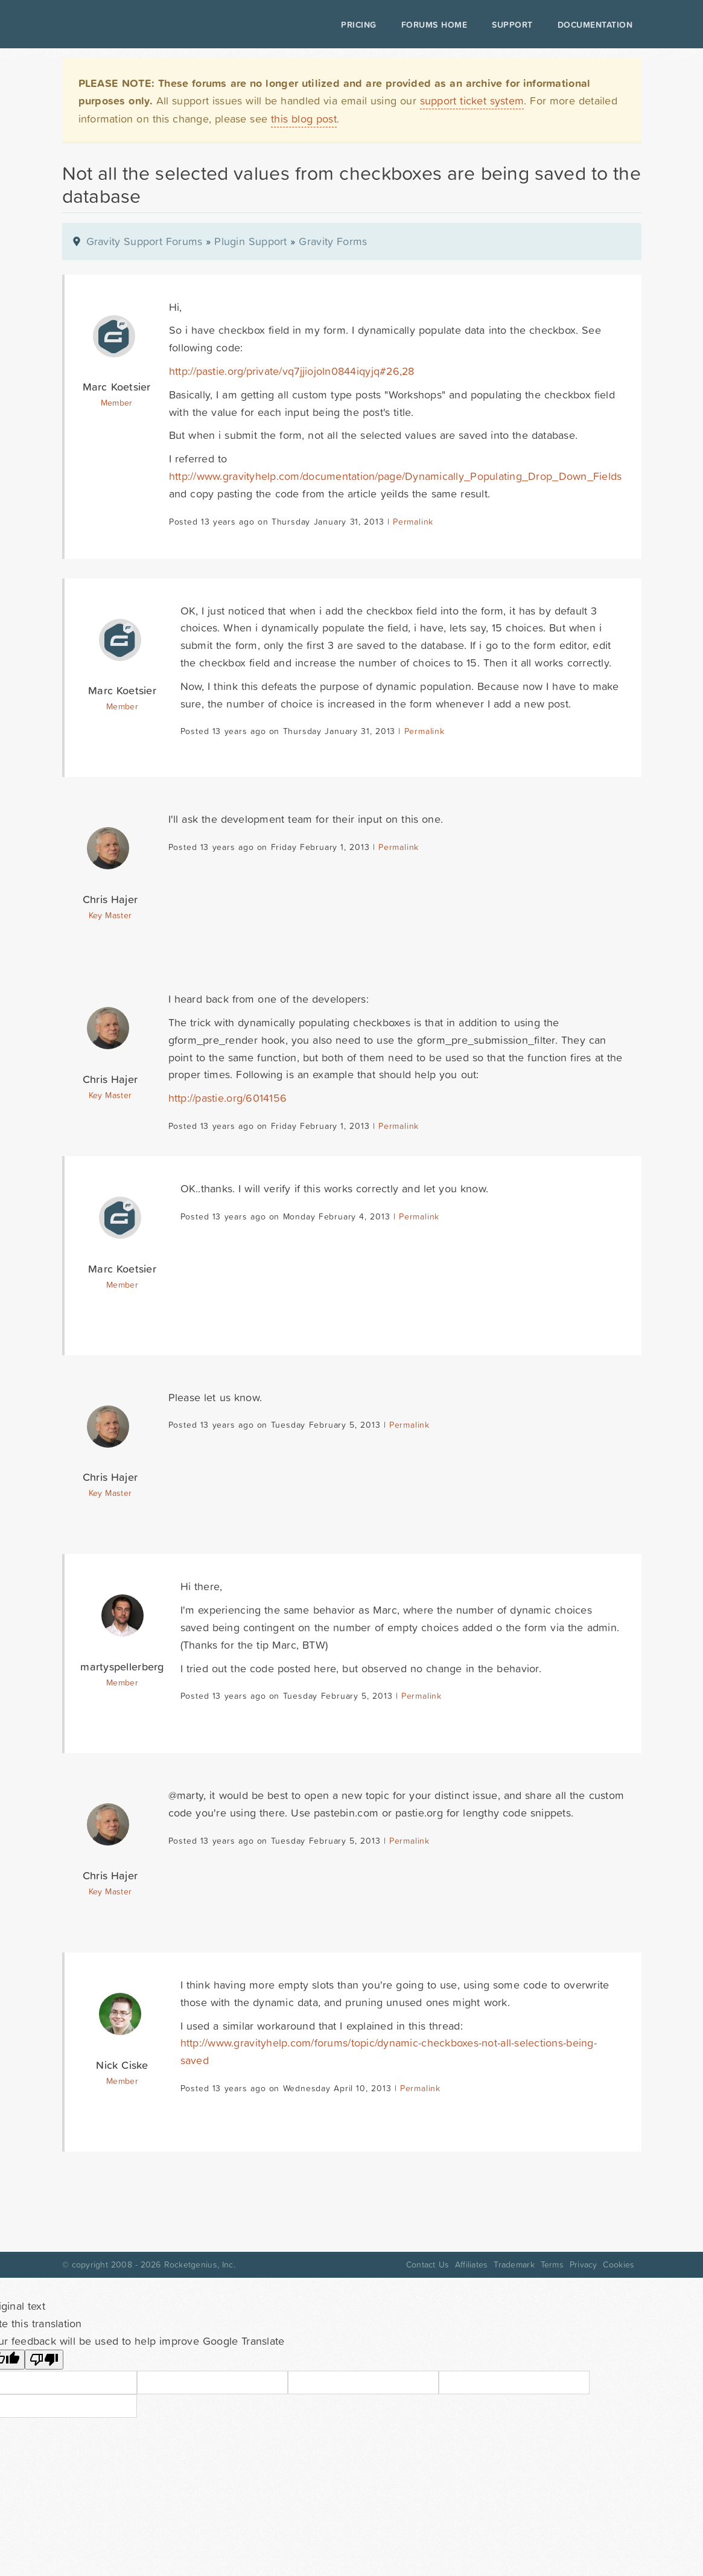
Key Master (110, 915)
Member (117, 403)
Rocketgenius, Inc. (199, 2264)
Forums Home (434, 25)
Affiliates (471, 2264)
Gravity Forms (333, 241)
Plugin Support (250, 241)
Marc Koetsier (117, 387)
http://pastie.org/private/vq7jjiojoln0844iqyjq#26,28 (292, 371)
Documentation (595, 25)
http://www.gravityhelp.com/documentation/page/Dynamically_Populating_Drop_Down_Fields (395, 476)
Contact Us (427, 2264)
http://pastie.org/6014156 (227, 1098)
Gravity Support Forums (144, 241)
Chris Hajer (110, 899)
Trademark (514, 2264)
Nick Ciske (122, 2065)
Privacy (583, 2264)
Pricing (359, 25)
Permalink (413, 522)
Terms (552, 2264)
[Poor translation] (44, 2360)
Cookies (618, 2264)
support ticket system (472, 100)
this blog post (304, 118)
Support (512, 25)
